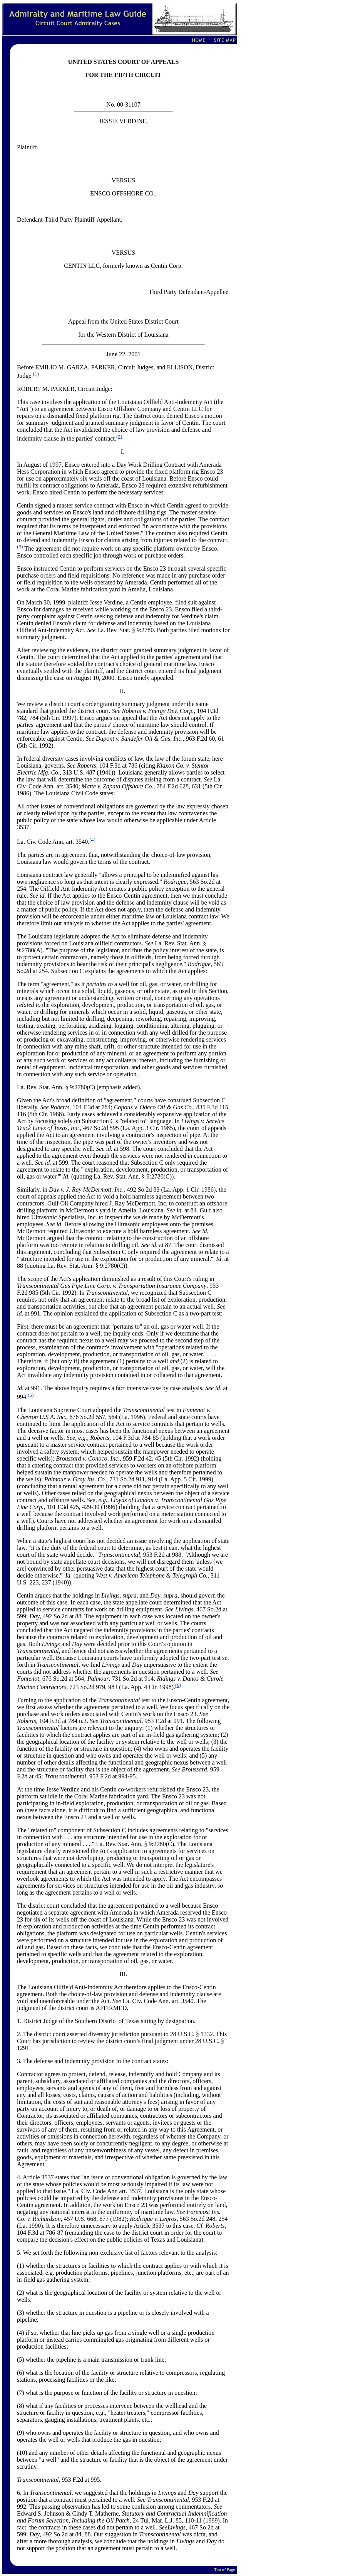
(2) (119, 436)
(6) (178, 1685)
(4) (92, 840)
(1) (36, 374)
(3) (20, 546)
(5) (31, 1394)
